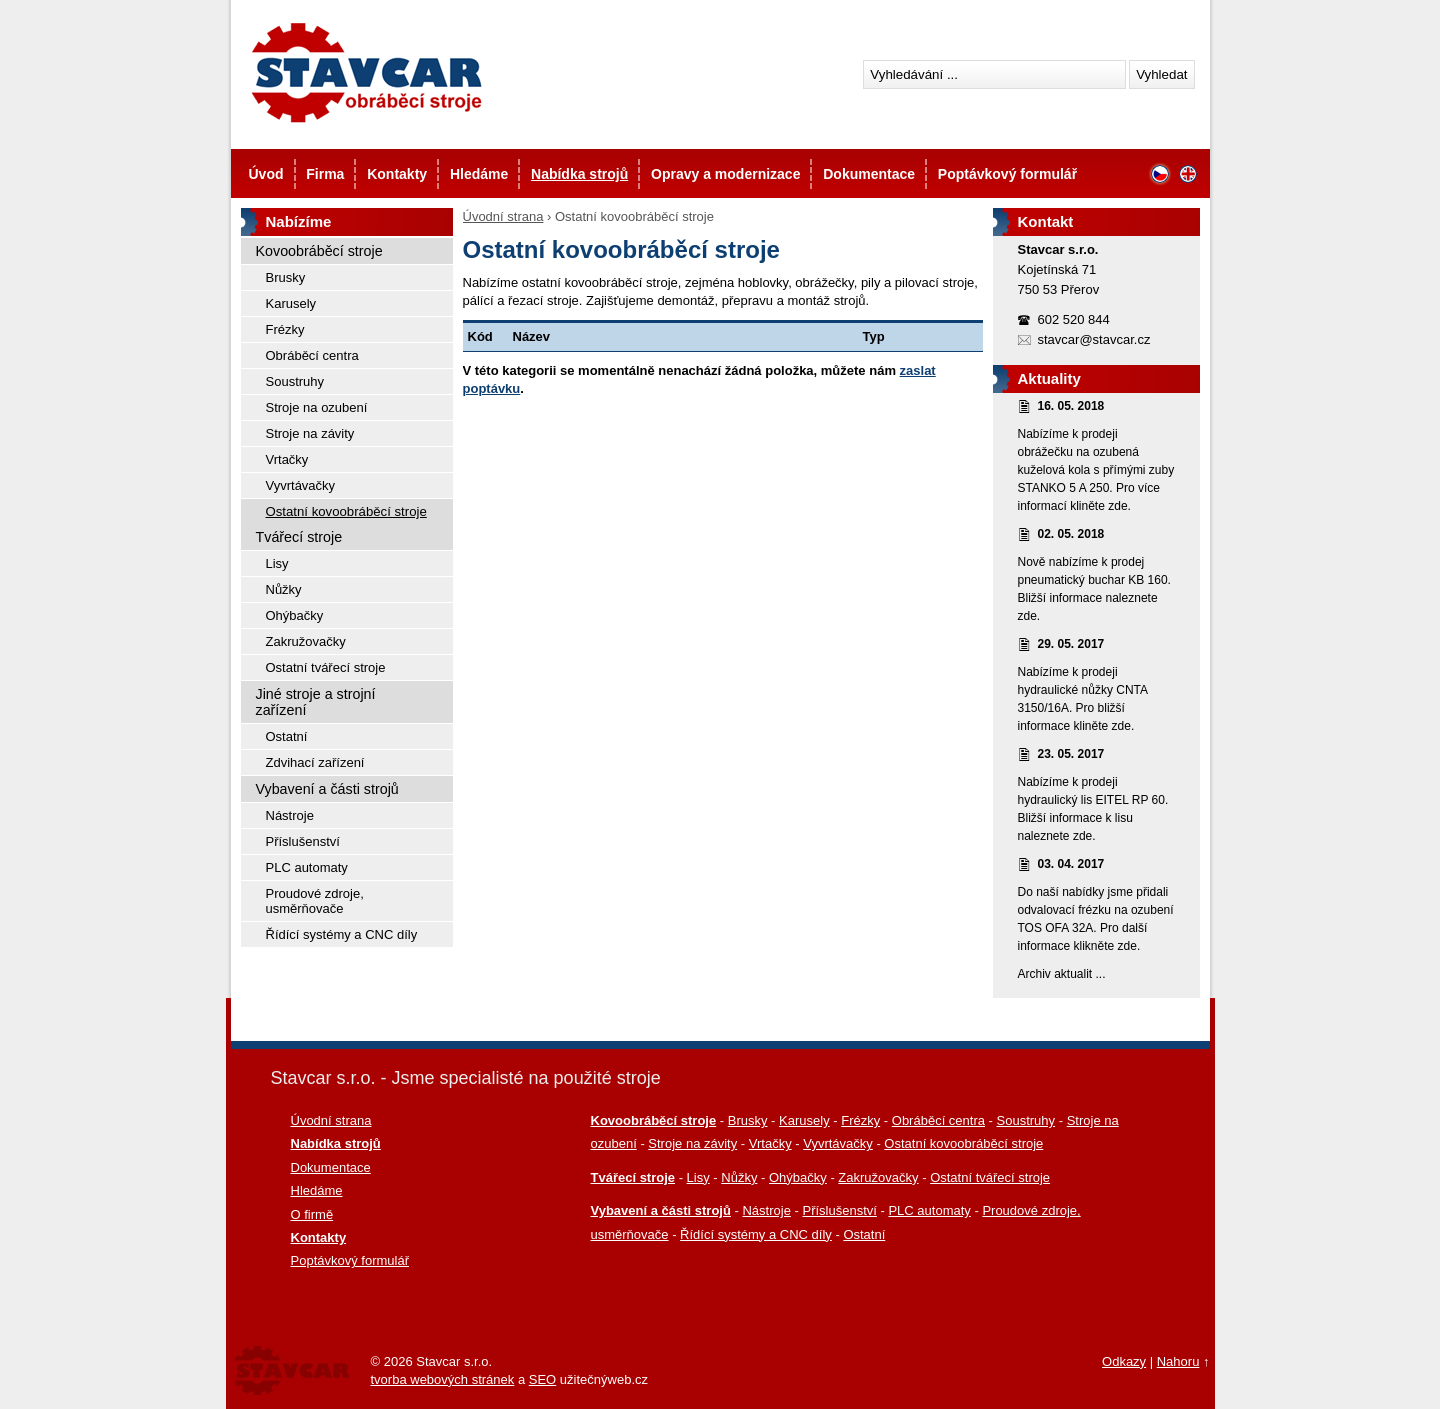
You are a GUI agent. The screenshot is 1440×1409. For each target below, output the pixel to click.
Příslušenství (303, 841)
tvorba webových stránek (443, 1379)
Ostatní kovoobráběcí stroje (346, 511)
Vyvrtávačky (301, 485)
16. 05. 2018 (1071, 406)
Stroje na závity (310, 433)
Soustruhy (295, 381)
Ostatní (287, 736)
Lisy (277, 563)
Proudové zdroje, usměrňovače (315, 901)
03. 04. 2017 (1071, 864)
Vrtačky (287, 459)
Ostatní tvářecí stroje (326, 667)
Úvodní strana (503, 216)
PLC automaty (307, 867)
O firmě (312, 1214)
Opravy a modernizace (725, 174)
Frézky (285, 329)
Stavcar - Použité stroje (365, 72)
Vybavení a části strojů (327, 789)
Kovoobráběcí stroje (319, 251)
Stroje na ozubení (317, 407)
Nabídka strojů (579, 174)
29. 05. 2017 (1071, 644)
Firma (325, 174)
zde (1117, 506)
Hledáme (479, 174)
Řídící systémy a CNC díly (342, 934)
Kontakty (397, 174)
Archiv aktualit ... (1062, 974)
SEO (542, 1379)
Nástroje (290, 815)
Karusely (291, 303)
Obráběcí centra (312, 355)
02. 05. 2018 (1071, 534)
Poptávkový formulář (1007, 174)
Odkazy (1124, 1361)
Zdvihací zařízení (315, 762)
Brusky (286, 277)
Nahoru (1178, 1361)
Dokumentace (869, 174)
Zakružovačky (306, 641)
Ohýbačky (295, 615)
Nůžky (284, 589)
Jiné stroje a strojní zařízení (316, 702)
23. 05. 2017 (1071, 754)
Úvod (266, 174)
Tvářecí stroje (299, 537)
